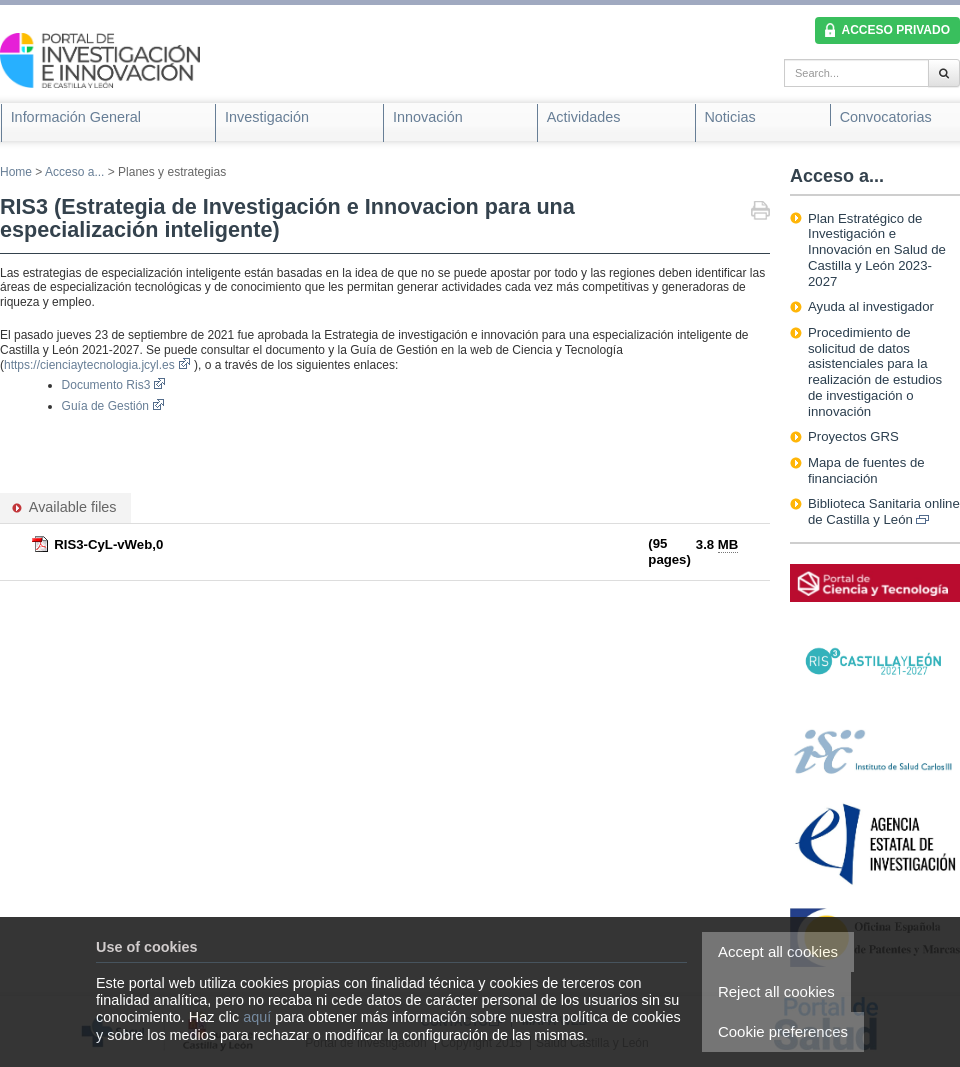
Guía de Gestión (113, 406)
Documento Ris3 (114, 385)
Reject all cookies (776, 991)
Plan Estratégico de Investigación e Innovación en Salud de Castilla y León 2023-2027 (877, 250)
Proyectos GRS (853, 436)
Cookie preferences (783, 1031)
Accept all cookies (778, 951)
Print (760, 212)
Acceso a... (74, 172)
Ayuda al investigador (871, 306)
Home (16, 172)
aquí (257, 1017)
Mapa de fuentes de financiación (866, 470)
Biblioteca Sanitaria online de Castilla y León (884, 511)
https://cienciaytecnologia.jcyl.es (97, 365)
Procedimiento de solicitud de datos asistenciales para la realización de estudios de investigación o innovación (875, 372)
